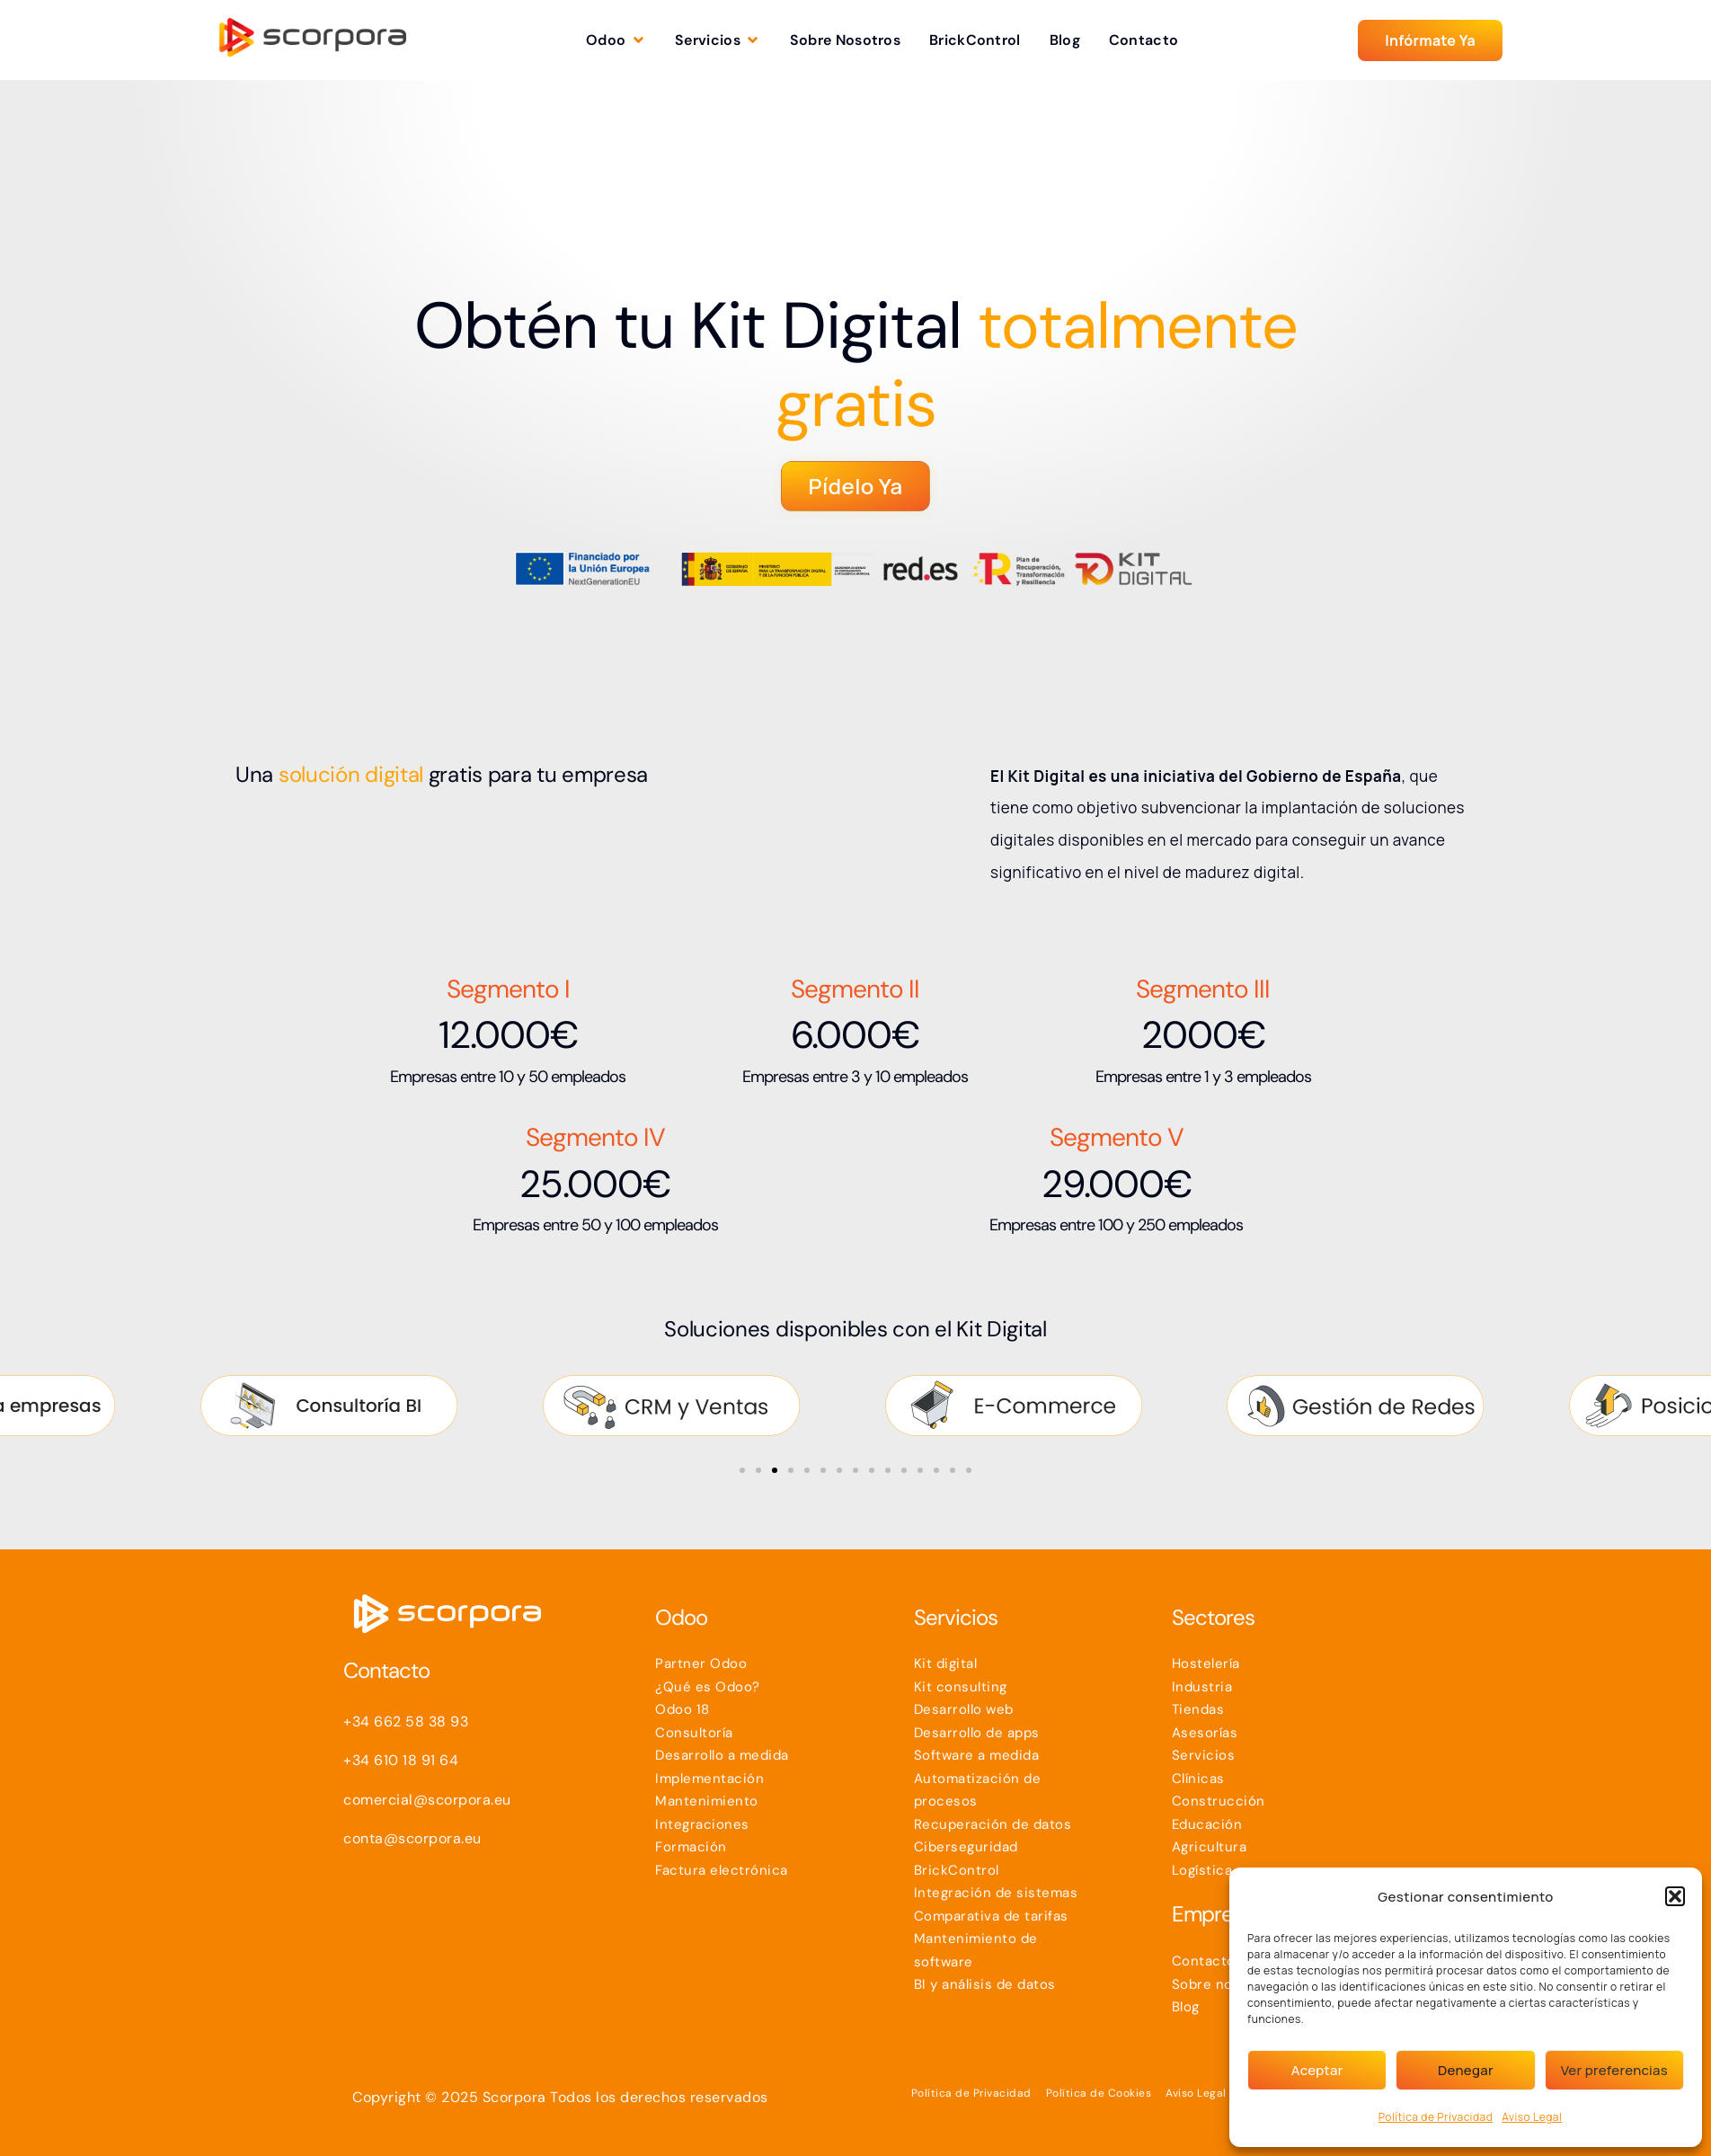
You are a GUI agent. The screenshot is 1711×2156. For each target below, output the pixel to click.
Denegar (1466, 2070)
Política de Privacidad (1436, 2117)
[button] (1675, 1896)
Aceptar (1317, 2070)
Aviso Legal (1532, 2117)
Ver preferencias (1614, 2070)
